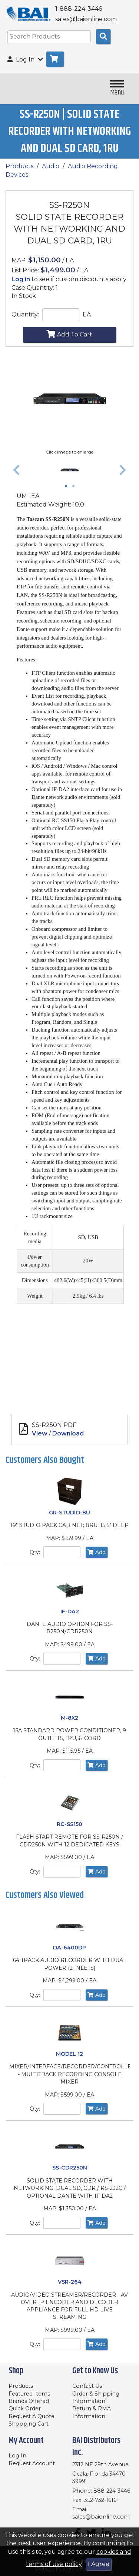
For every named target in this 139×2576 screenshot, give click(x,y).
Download (68, 1433)
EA (87, 314)
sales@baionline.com (101, 2516)
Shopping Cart (29, 2423)
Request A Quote (31, 2416)
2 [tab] (75, 487)
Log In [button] (25, 59)
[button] (16, 470)
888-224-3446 (111, 2490)
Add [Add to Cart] (96, 1552)
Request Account (32, 2463)
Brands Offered (29, 2401)
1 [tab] (68, 487)
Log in (20, 279)
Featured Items (29, 2393)
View (39, 1433)
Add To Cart (69, 334)
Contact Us (87, 2386)
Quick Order (25, 2408)
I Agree (98, 2563)
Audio (50, 166)
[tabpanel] (69, 470)
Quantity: (25, 314)
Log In (17, 2455)
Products (19, 166)
